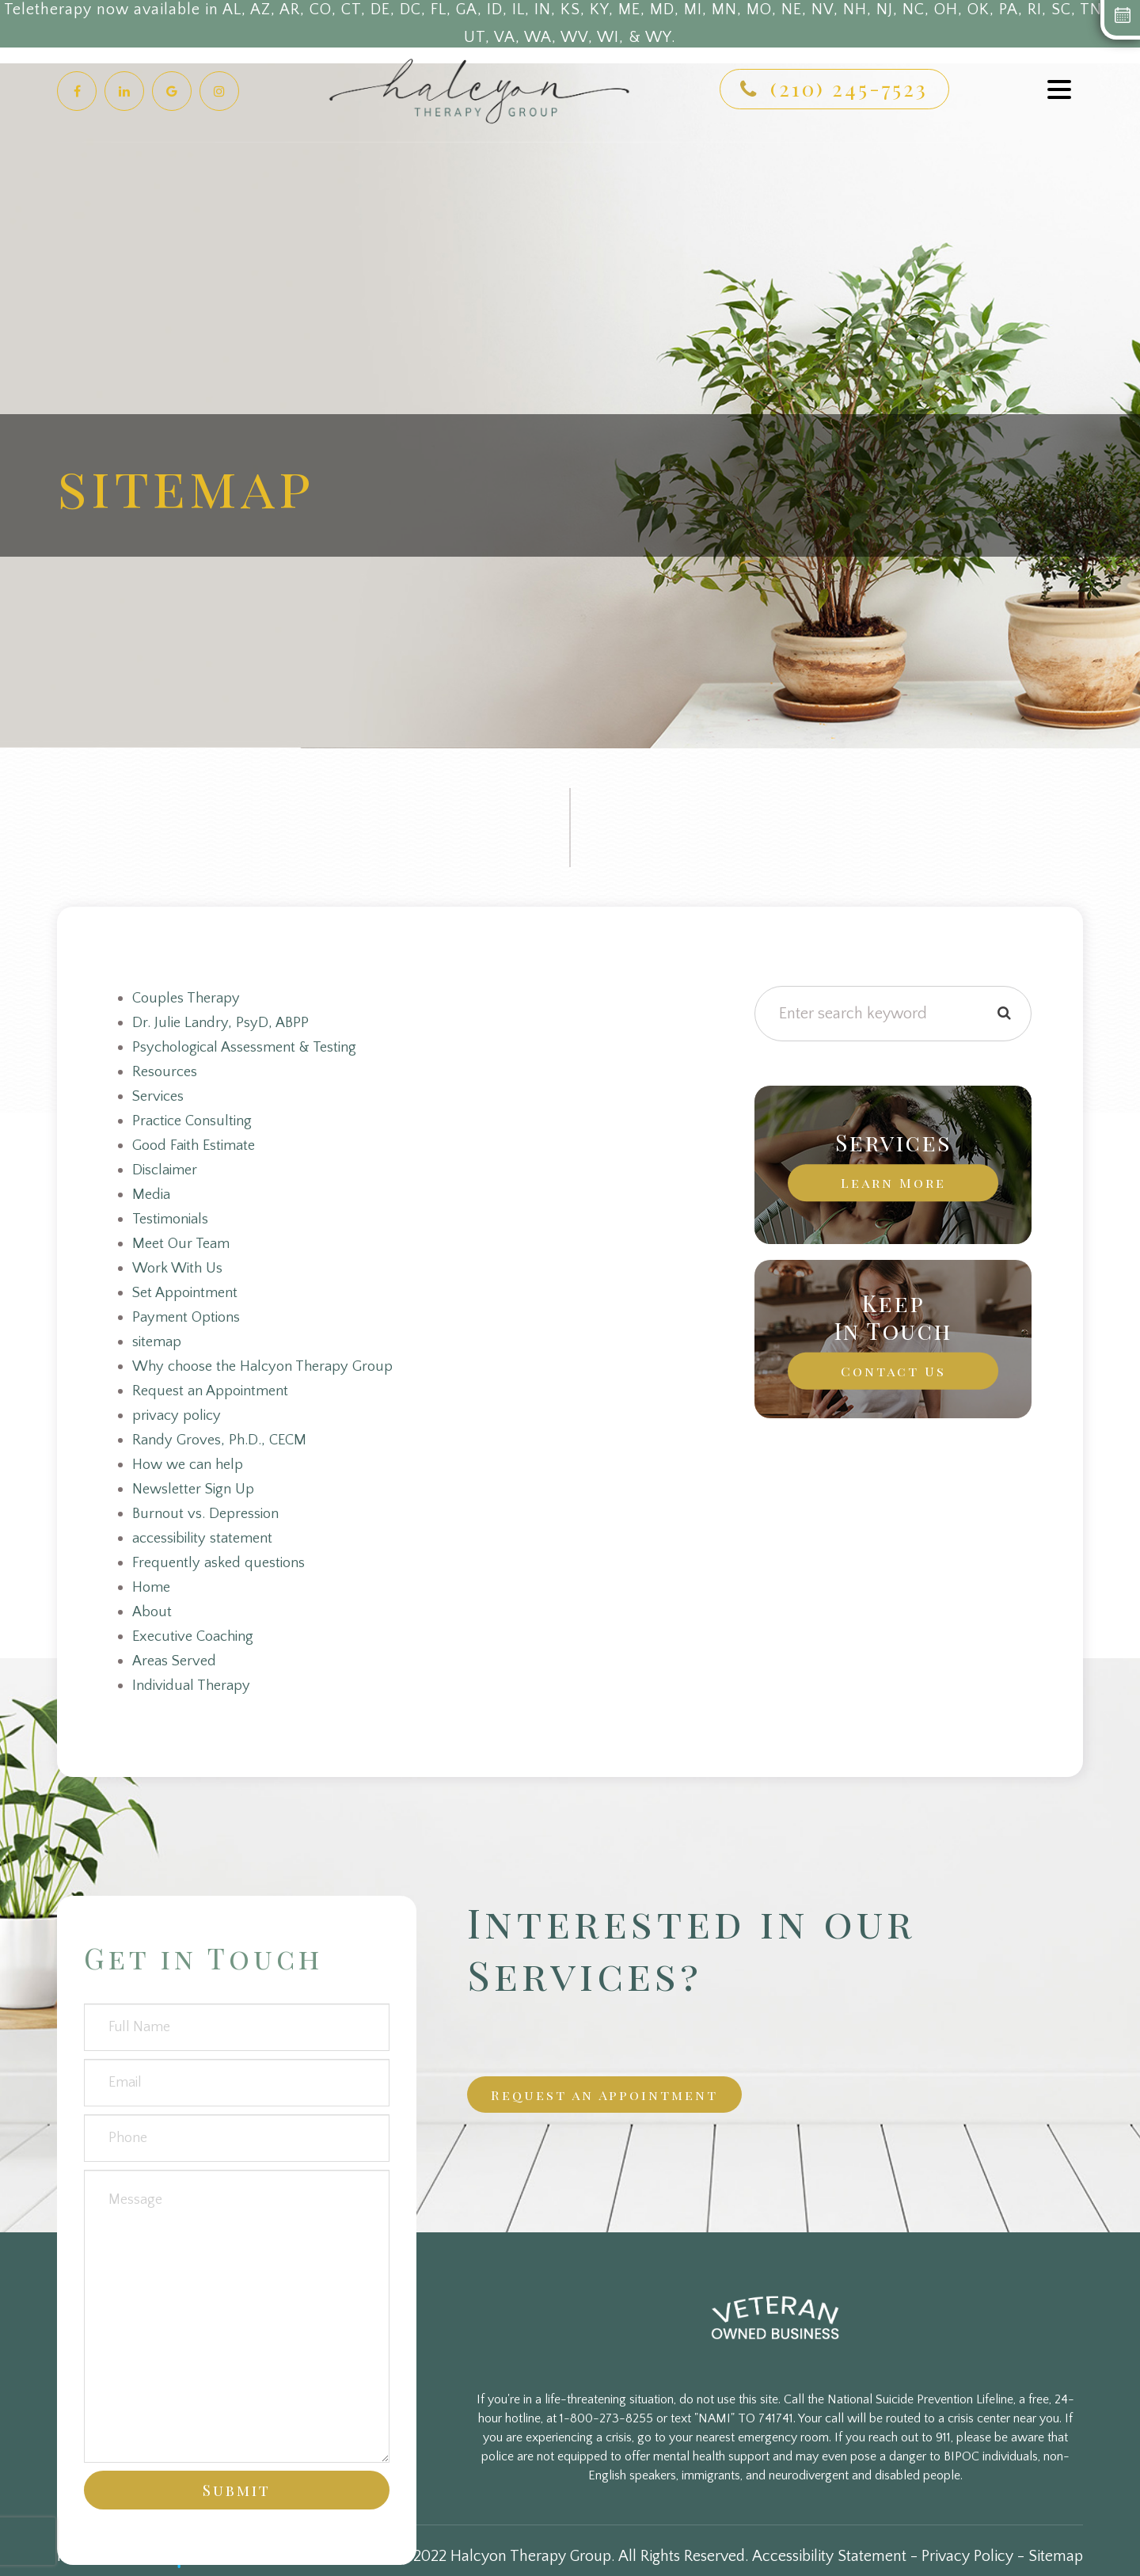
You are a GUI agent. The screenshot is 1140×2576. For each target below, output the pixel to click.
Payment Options (189, 1306)
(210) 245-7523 (849, 88)
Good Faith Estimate (197, 1140)
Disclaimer (167, 1164)
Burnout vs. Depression (209, 1496)
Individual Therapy (194, 1663)
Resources (166, 1069)
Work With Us (180, 1259)
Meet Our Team (183, 1235)
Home (152, 1568)
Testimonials (173, 1211)
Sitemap (1055, 2533)
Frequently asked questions (222, 1544)
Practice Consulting (196, 1116)
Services (160, 1093)
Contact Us (893, 1370)
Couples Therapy (188, 997)
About (152, 1591)
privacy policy (179, 1401)
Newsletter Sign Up (196, 1473)
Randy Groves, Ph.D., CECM (223, 1425)
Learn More (893, 1182)
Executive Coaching (197, 1615)
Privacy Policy (967, 2533)
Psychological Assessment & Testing (251, 1045)
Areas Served (176, 1639)
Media (152, 1188)
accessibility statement (207, 1520)
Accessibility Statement (829, 2533)
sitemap (158, 1330)
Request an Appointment (214, 1378)
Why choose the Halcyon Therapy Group (270, 1354)
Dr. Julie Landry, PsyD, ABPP (223, 1021)
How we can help (191, 1449)
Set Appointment (188, 1283)
